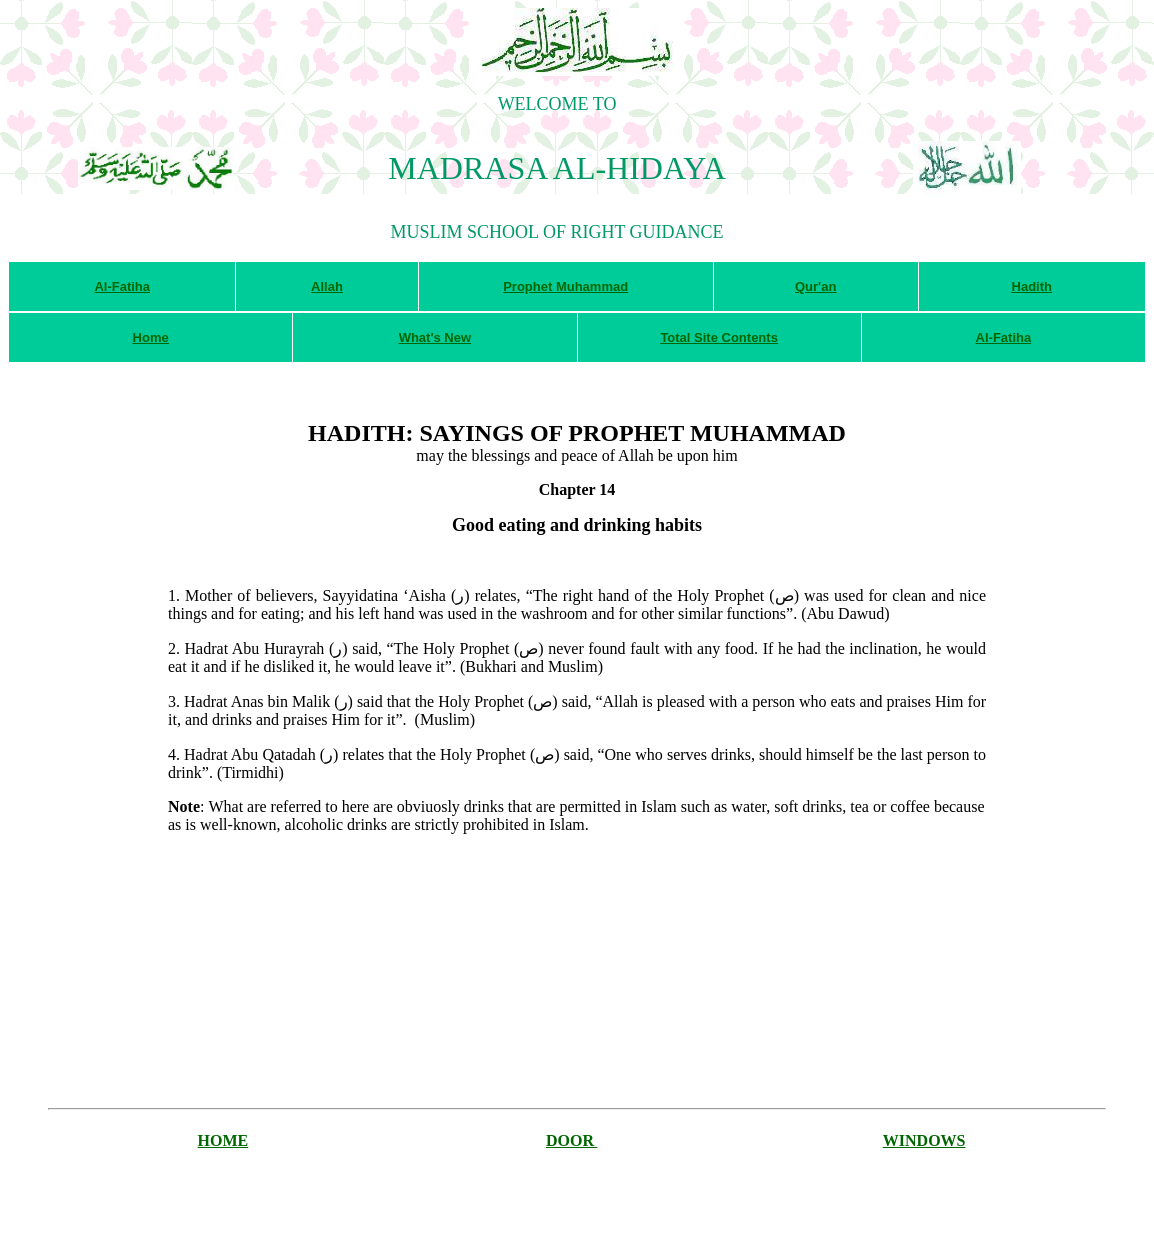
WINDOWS (924, 1140)
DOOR (570, 1140)
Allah (327, 286)
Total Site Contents (718, 337)
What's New (435, 337)
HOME (223, 1140)
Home (151, 337)
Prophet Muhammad (565, 286)
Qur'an (815, 286)
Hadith (1032, 286)
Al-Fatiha (122, 286)
